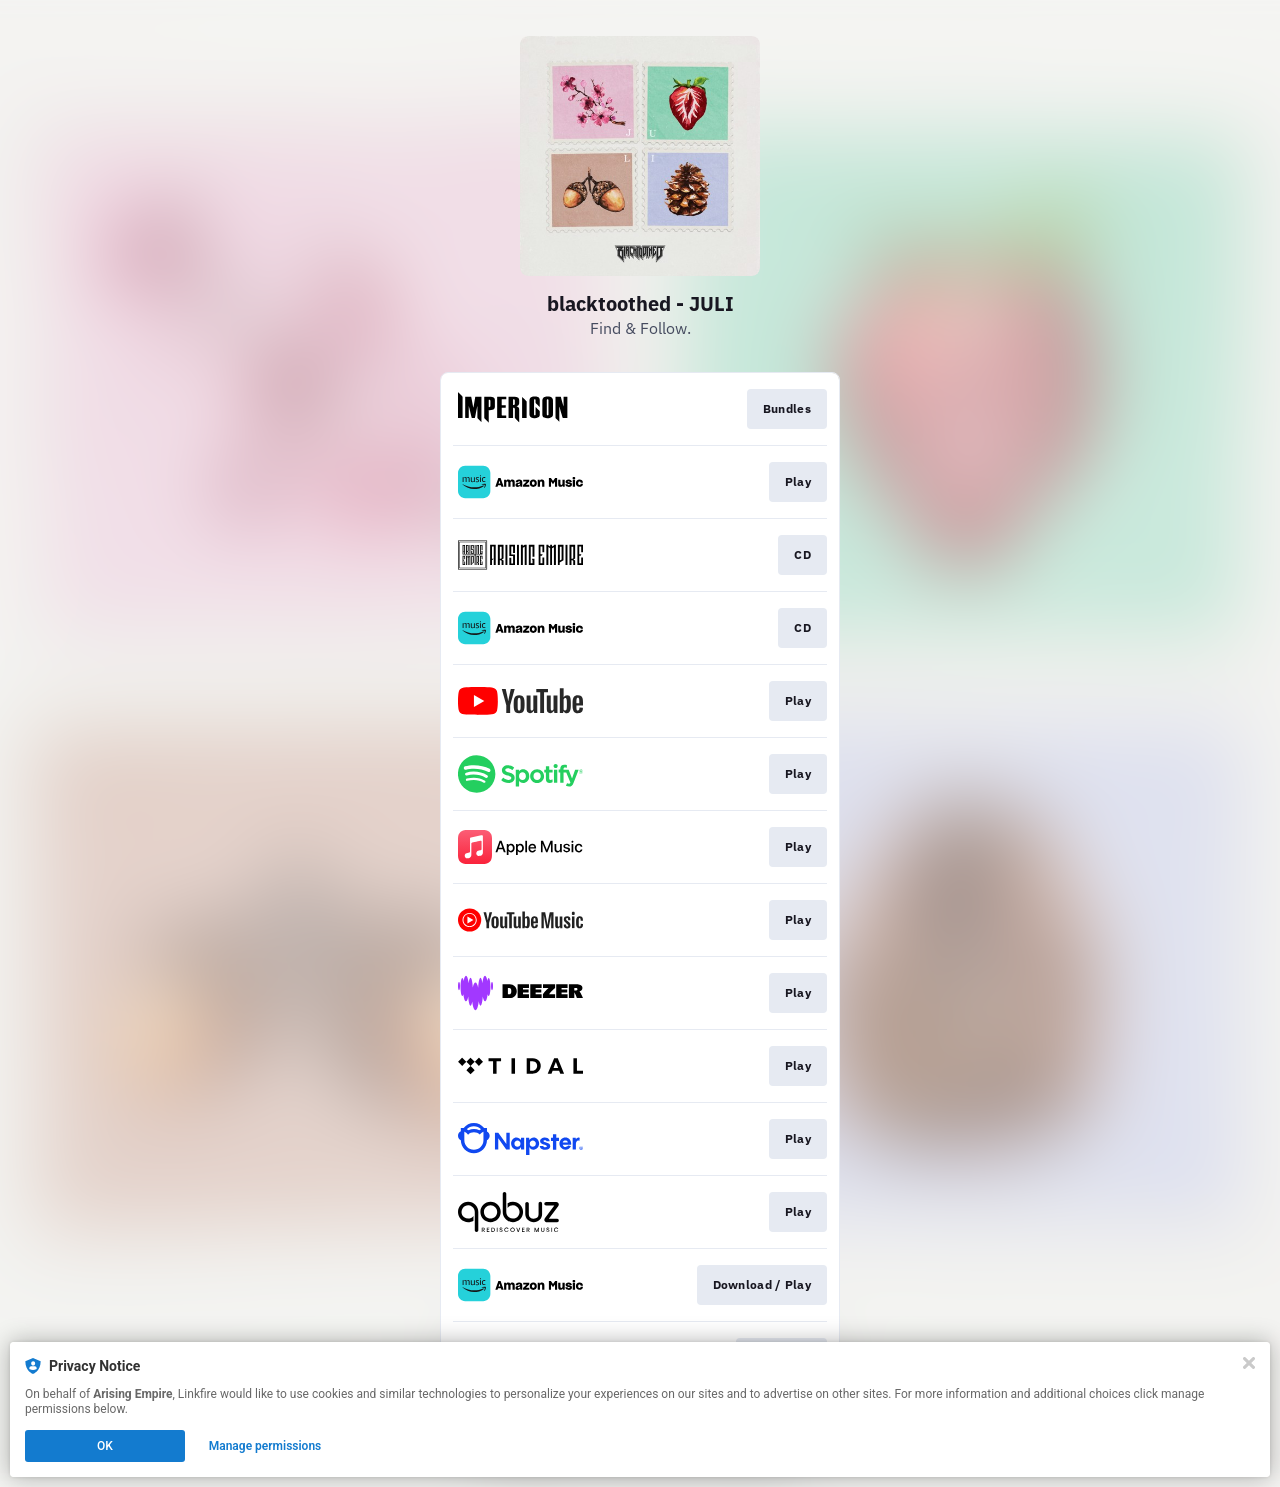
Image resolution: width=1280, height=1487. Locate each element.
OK (105, 1446)
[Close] (1249, 1363)
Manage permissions (265, 1446)
